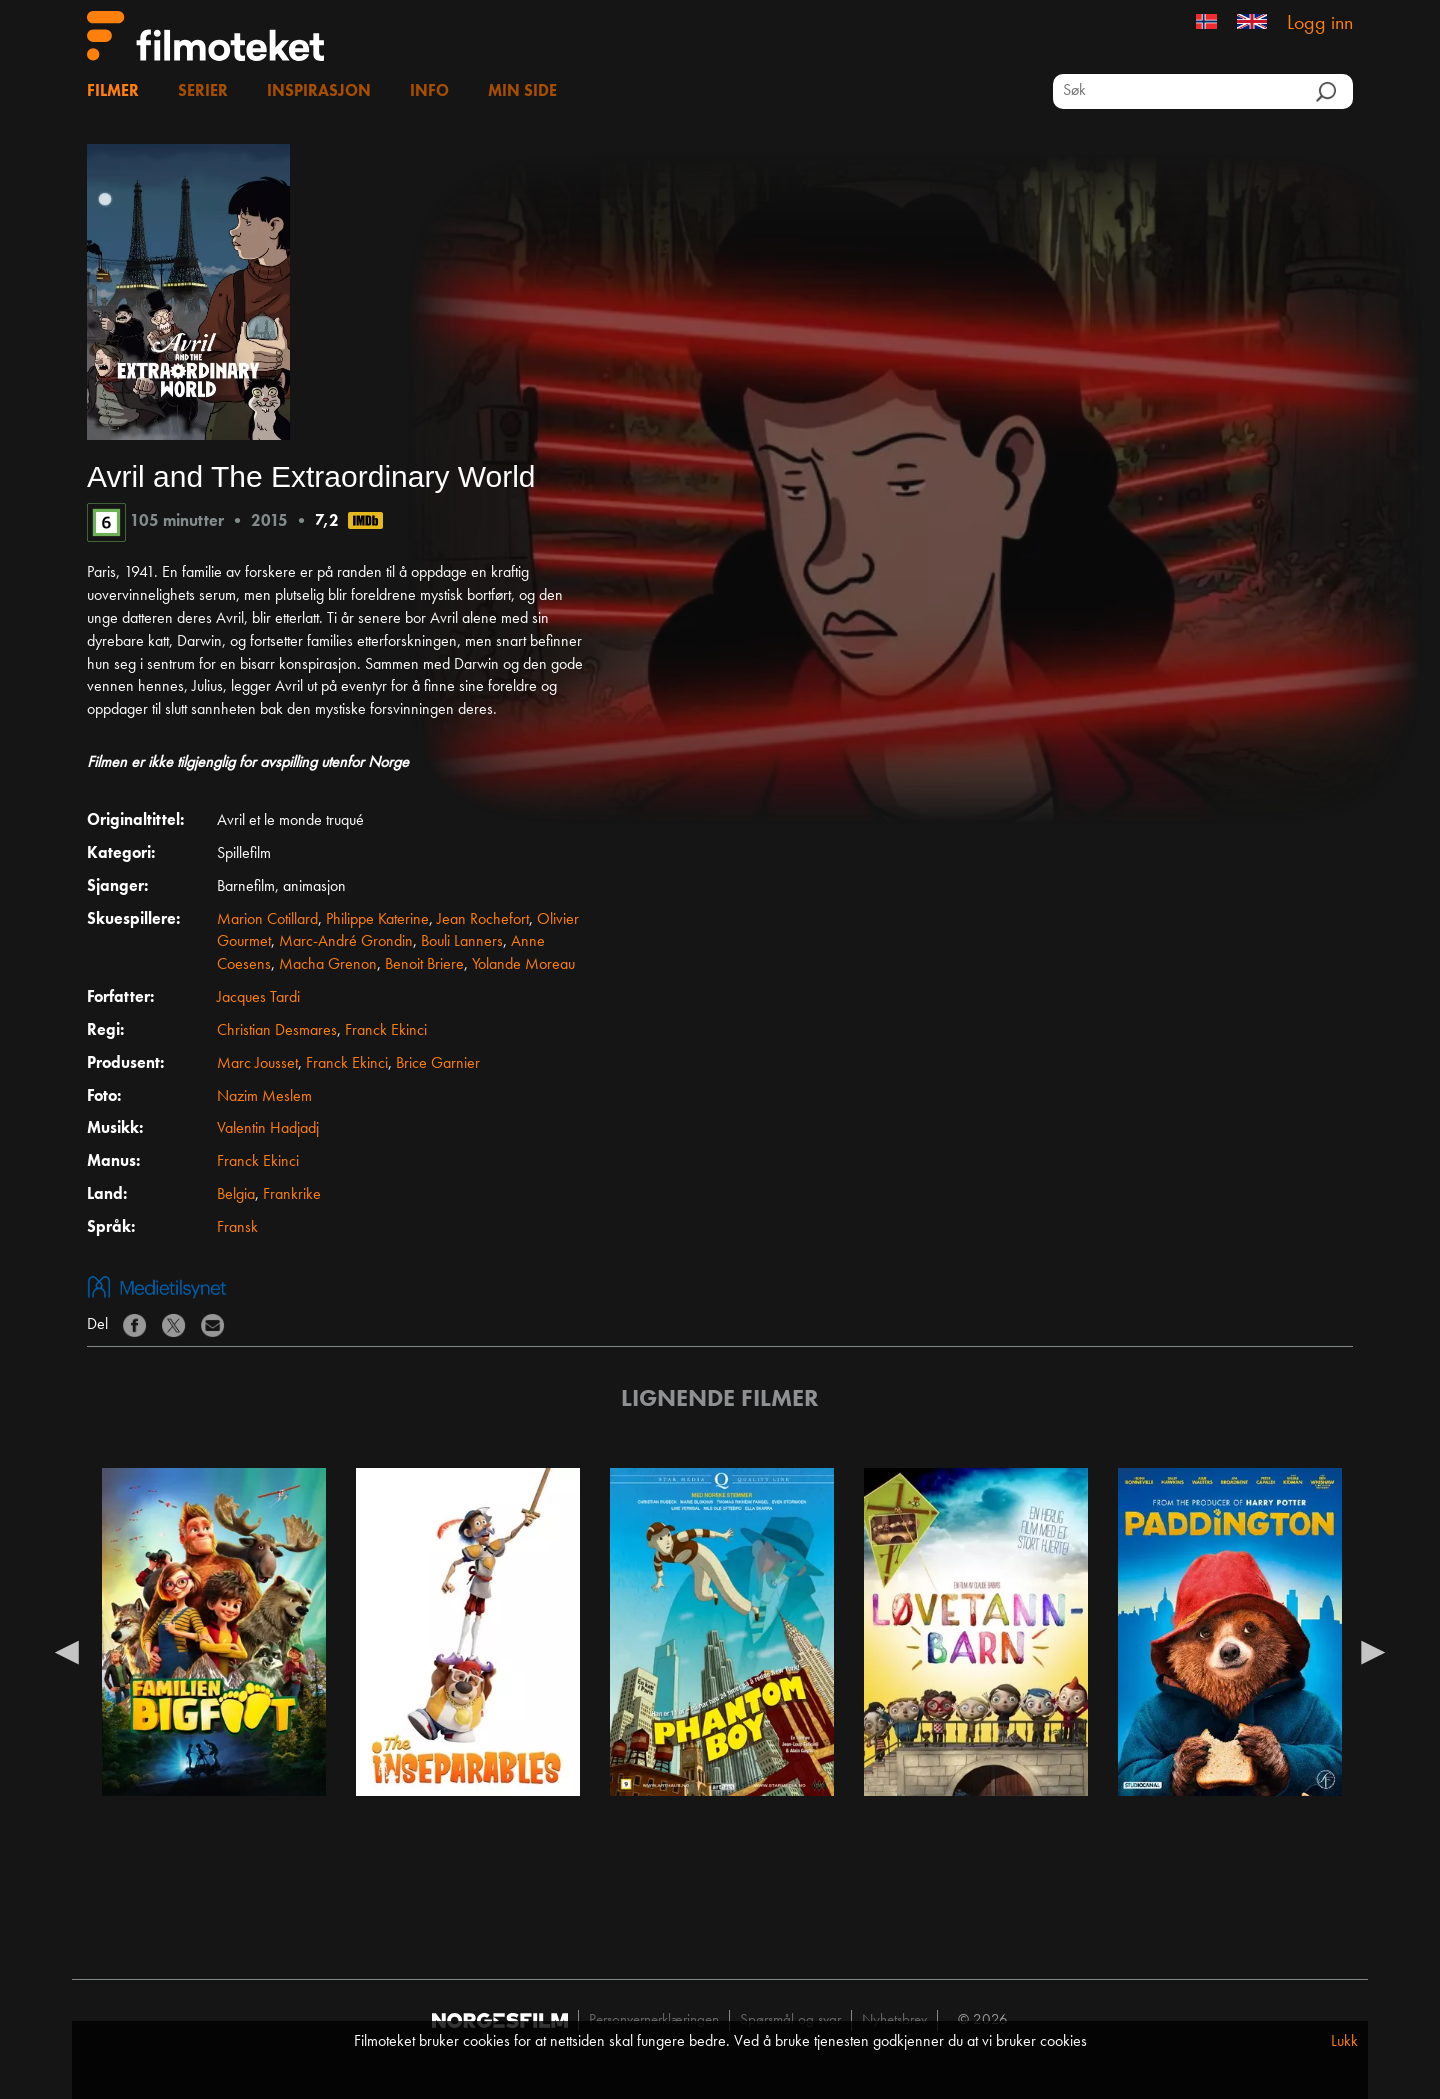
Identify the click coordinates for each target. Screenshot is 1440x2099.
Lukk (1344, 2042)
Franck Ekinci (386, 1031)
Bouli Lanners (462, 942)
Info (429, 92)
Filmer (113, 92)
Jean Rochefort (483, 920)
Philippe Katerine (377, 920)
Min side (522, 92)
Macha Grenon (328, 965)
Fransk (237, 1228)
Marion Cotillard (267, 920)
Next (1373, 1651)
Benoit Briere (424, 965)
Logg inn (1320, 24)
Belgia (236, 1195)
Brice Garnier (438, 1064)
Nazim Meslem (264, 1097)
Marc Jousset (257, 1064)
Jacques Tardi (258, 998)
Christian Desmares (277, 1031)
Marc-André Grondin (346, 942)
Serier (203, 92)
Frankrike (292, 1195)
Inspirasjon (319, 92)
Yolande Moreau (523, 965)
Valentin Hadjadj (268, 1129)
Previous (67, 1651)
